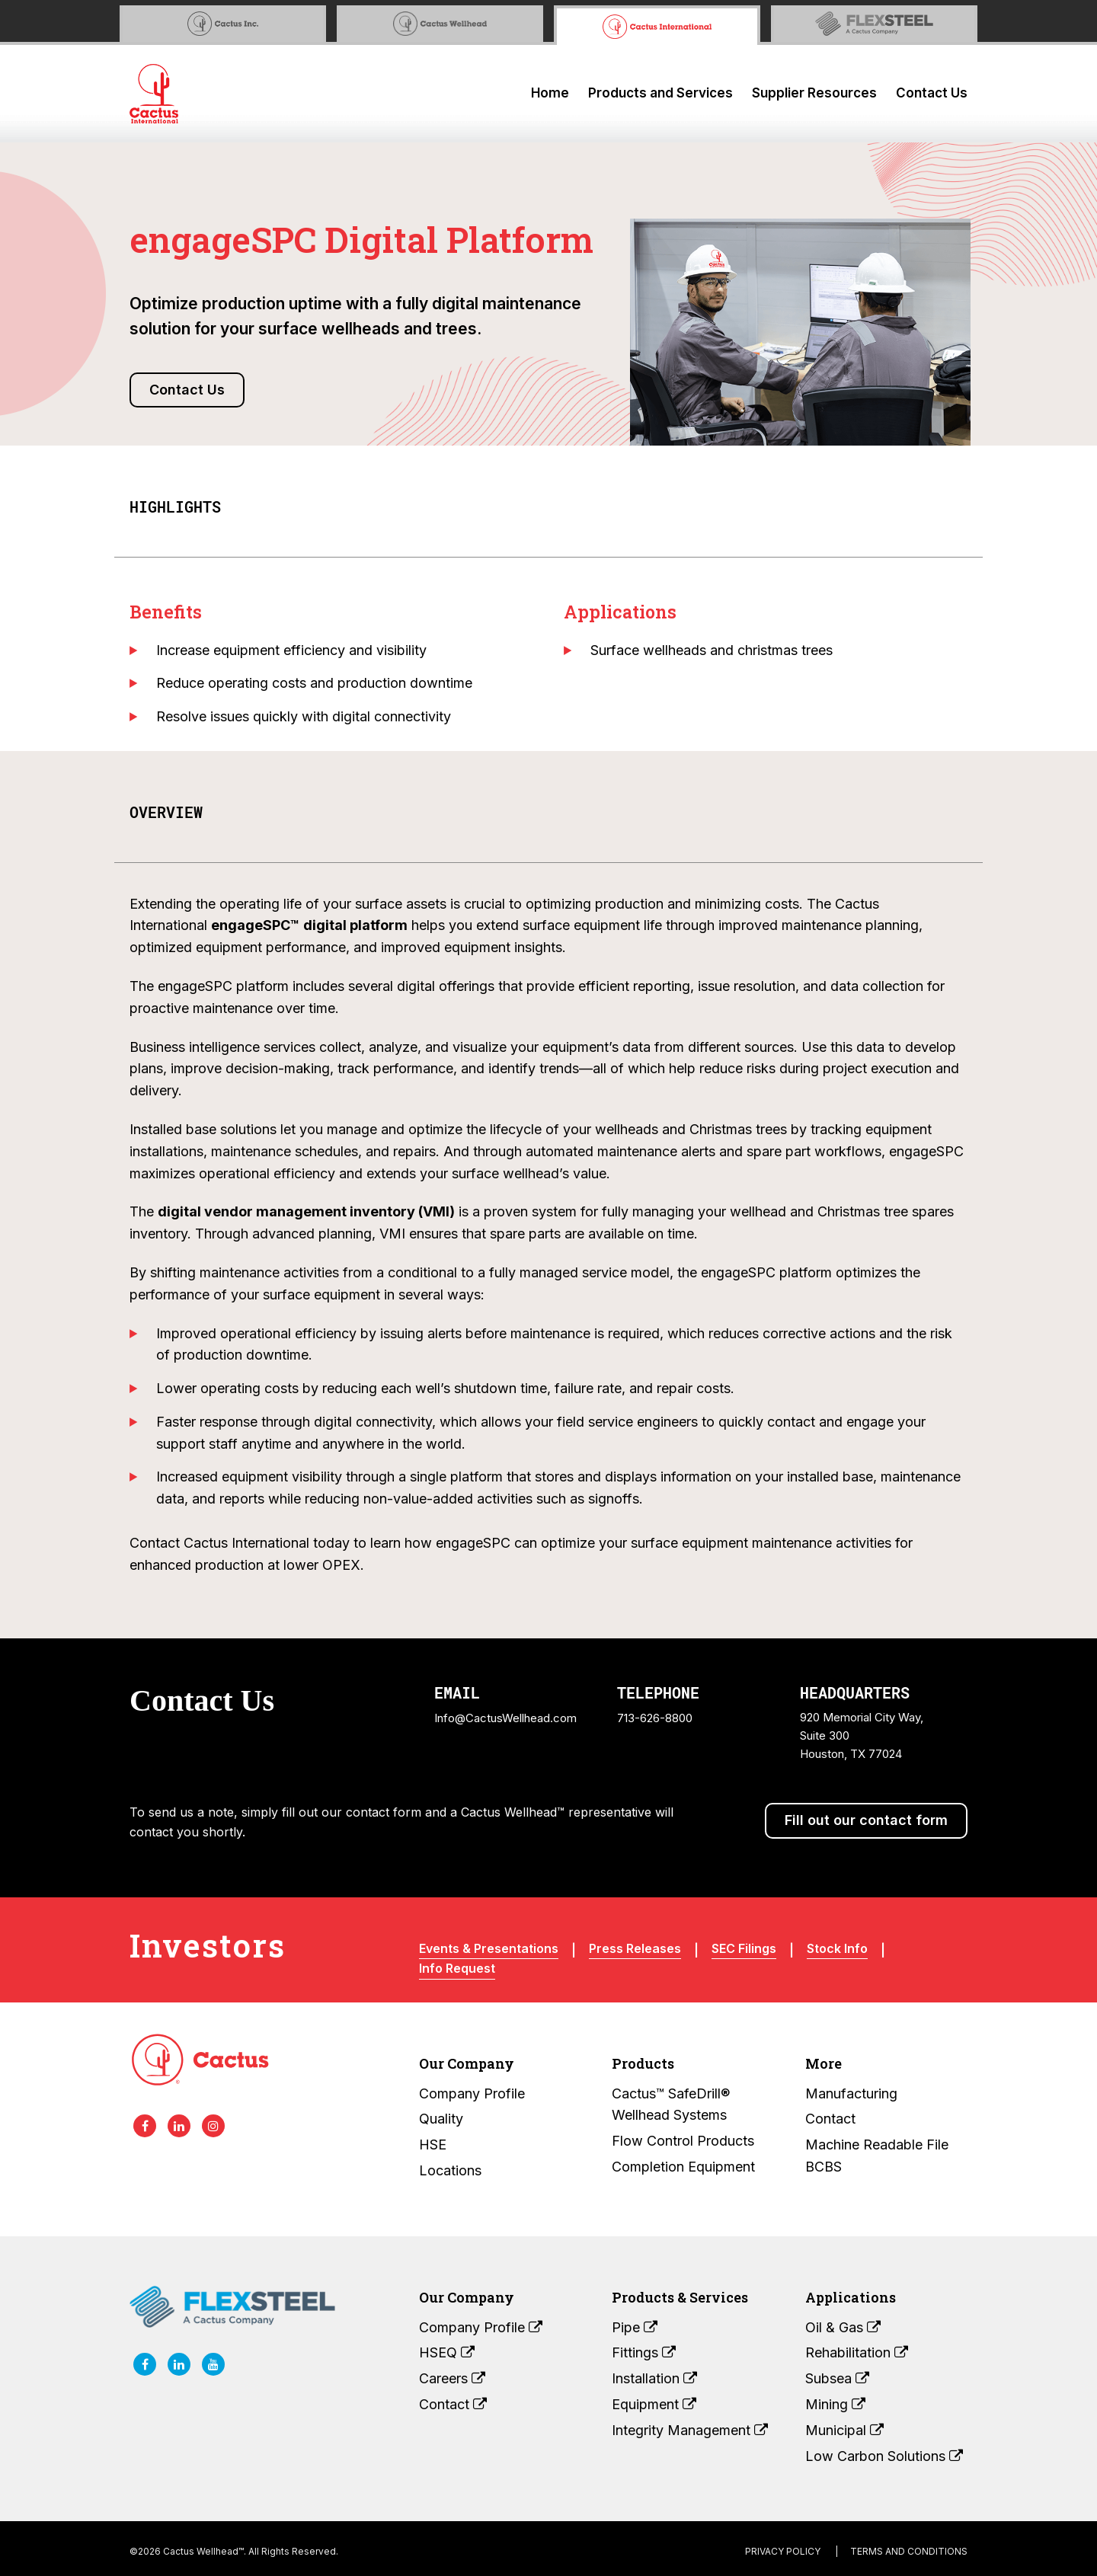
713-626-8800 (654, 1718)
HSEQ (447, 2352)
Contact (830, 2119)
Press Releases (635, 1948)
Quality (441, 2119)
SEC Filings (744, 1948)
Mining (835, 2404)
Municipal (844, 2430)
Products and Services (660, 93)
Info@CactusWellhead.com (505, 1718)
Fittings (644, 2352)
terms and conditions (908, 2551)
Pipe (634, 2327)
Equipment (654, 2404)
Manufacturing (851, 2093)
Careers (452, 2378)
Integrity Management (690, 2430)
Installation (654, 2378)
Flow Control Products (683, 2141)
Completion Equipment (683, 2167)
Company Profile (472, 2093)
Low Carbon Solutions (884, 2456)
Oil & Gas (843, 2327)
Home (550, 93)
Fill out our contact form (866, 1820)
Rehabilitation (856, 2352)
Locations (450, 2170)
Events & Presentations (488, 1948)
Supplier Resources (814, 93)
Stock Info (837, 1948)
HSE (432, 2145)
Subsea (837, 2378)
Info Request (457, 1968)
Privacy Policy (782, 2551)
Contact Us (931, 93)
